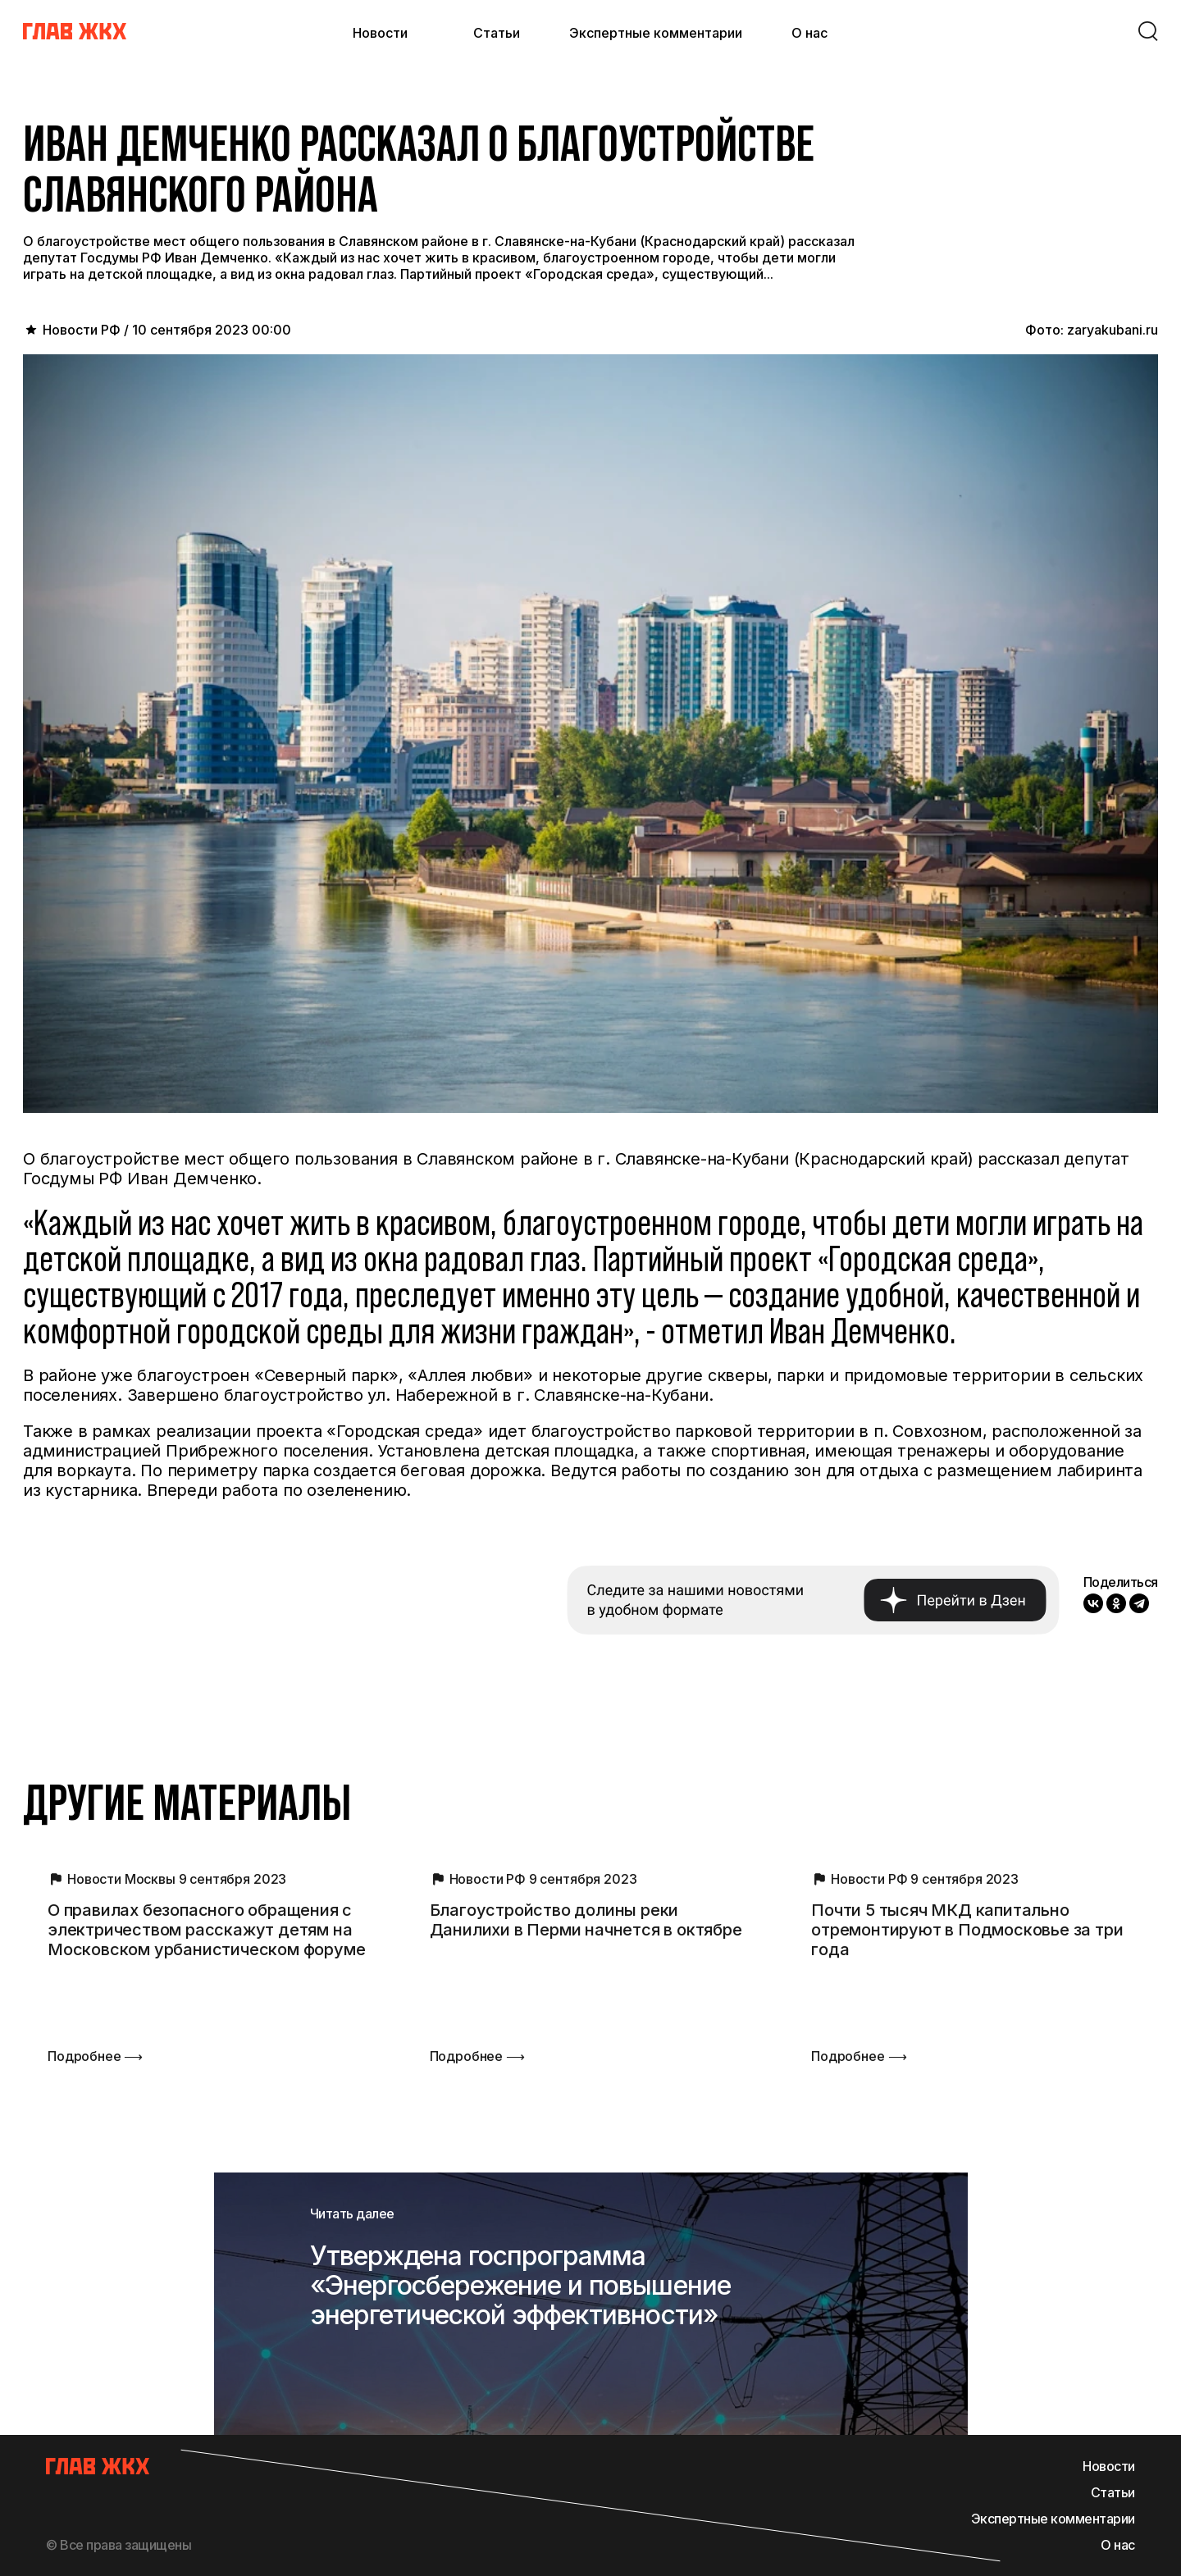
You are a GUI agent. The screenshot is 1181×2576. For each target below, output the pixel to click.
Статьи (496, 33)
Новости (380, 33)
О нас (809, 33)
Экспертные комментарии (655, 33)
